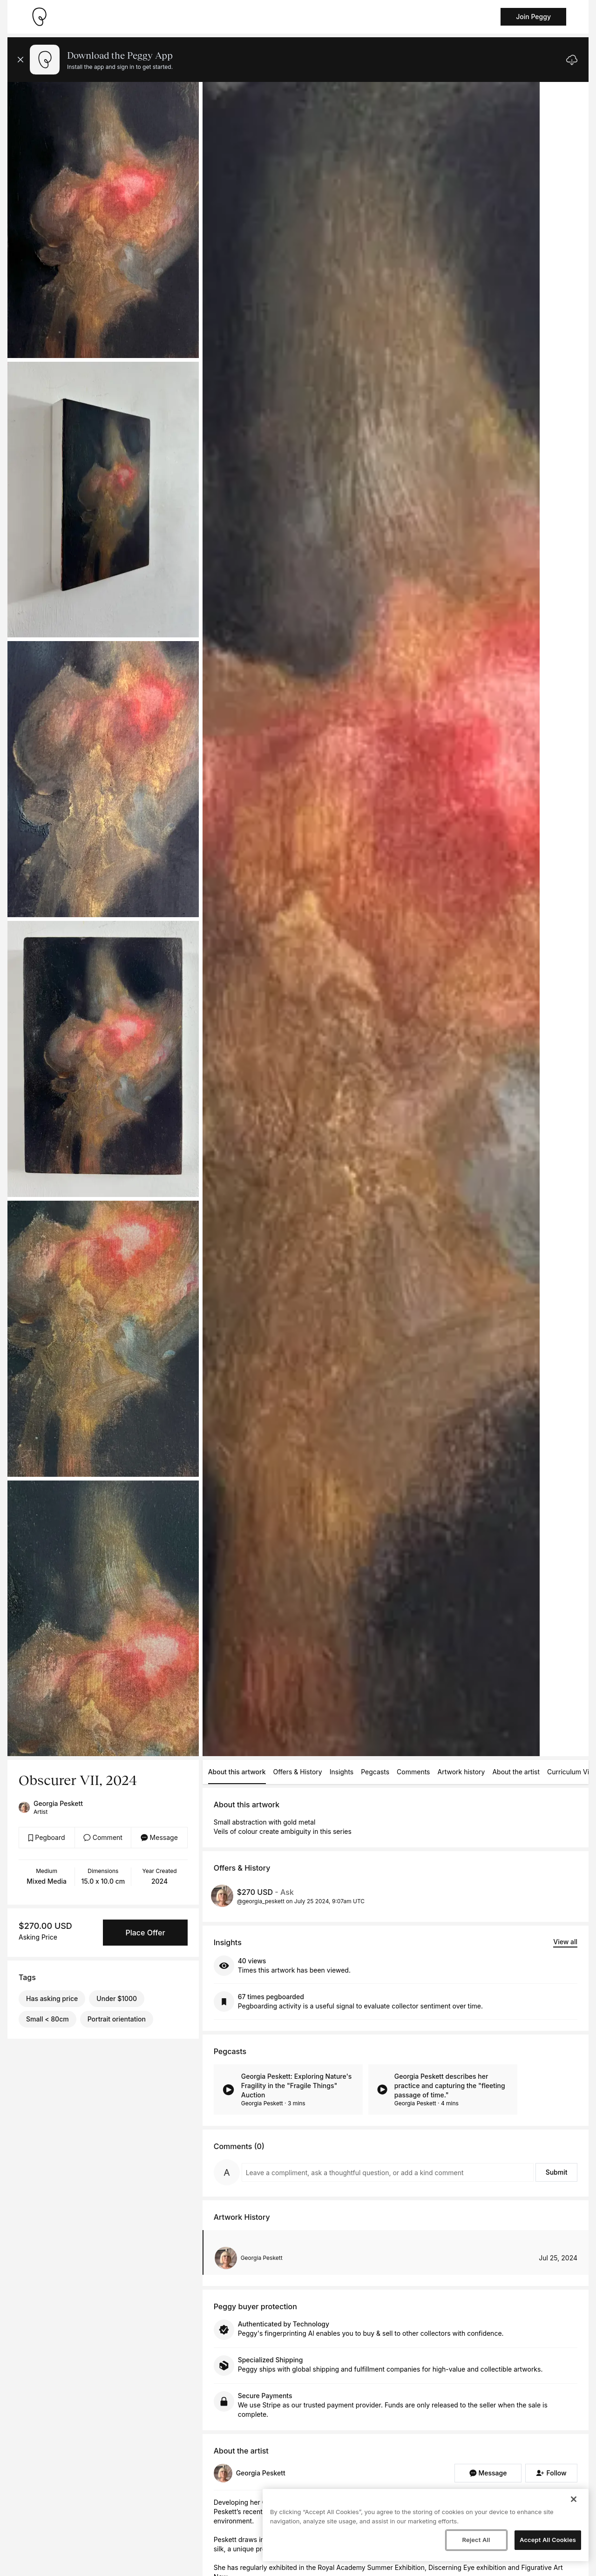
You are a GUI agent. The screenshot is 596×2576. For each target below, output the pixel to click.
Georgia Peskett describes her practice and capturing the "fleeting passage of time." (449, 2085)
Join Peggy (533, 16)
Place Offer (145, 1932)
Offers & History (297, 1772)
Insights (342, 1772)
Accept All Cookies (548, 2539)
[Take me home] (39, 16)
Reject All (476, 2539)
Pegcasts (375, 1772)
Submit (557, 2172)
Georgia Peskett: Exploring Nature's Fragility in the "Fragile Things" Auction (296, 2085)
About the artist (516, 1772)
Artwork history (461, 1772)
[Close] (573, 2499)
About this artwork (237, 1772)
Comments (413, 1772)
